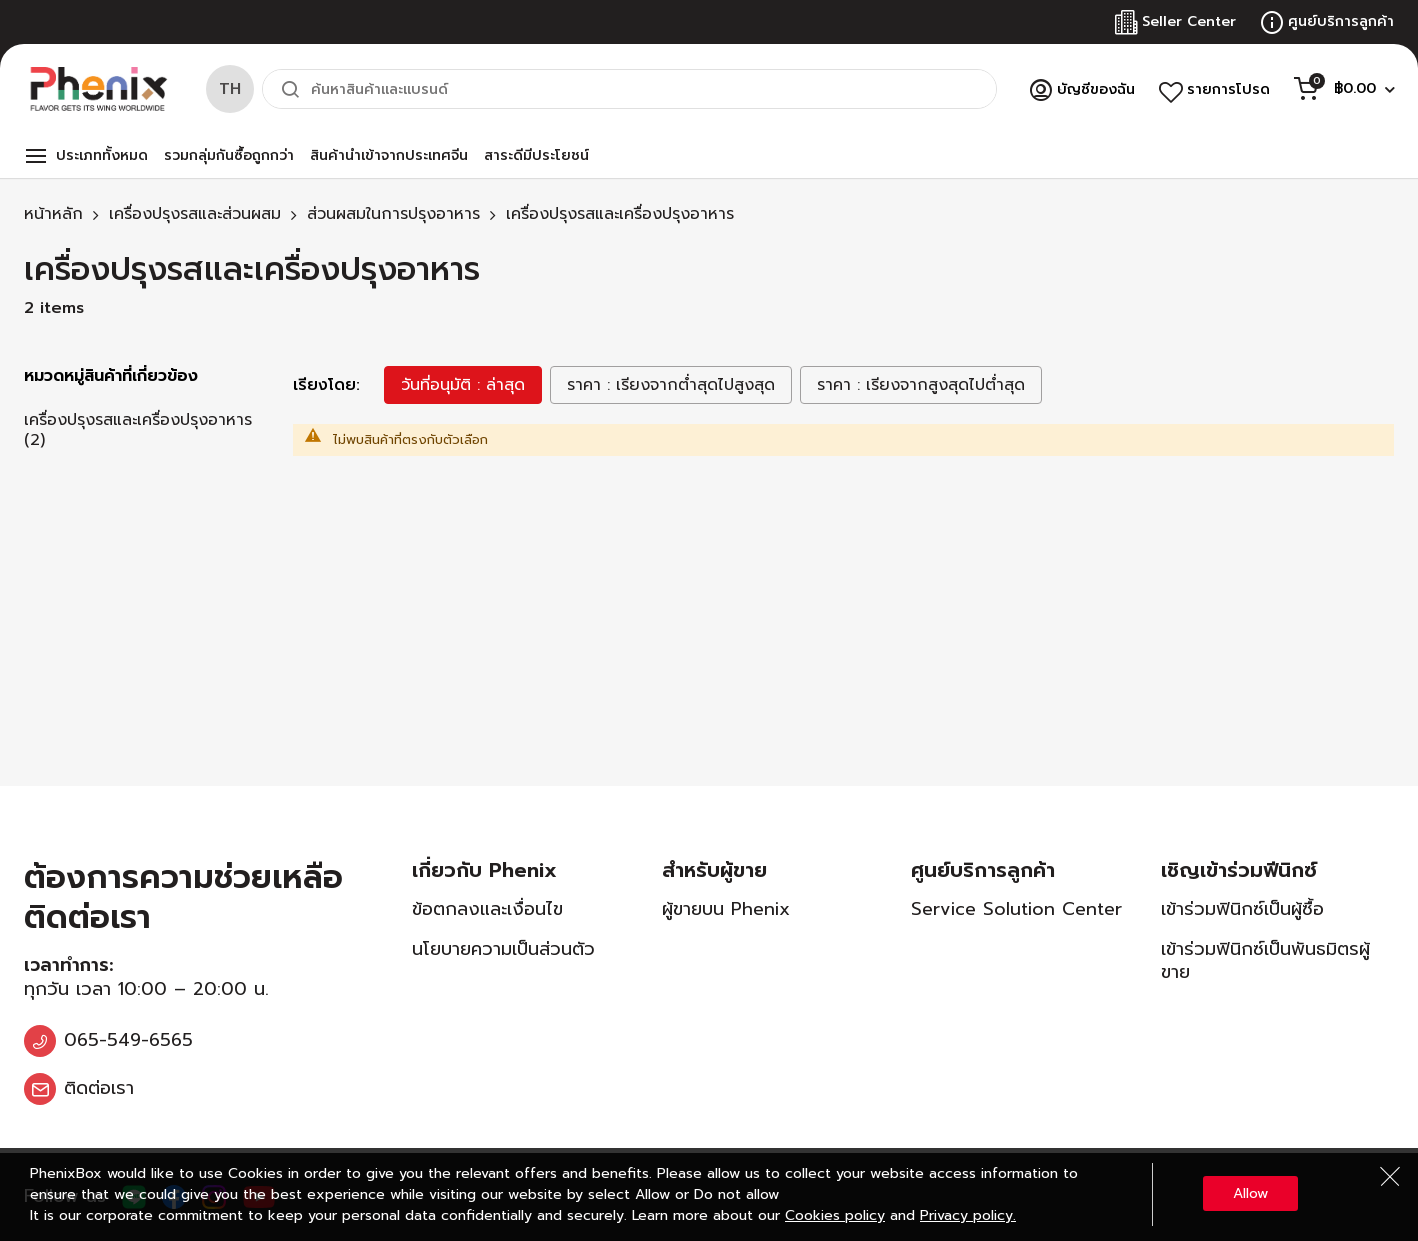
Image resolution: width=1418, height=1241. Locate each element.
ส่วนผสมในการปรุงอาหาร (393, 214)
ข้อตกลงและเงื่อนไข (487, 909)
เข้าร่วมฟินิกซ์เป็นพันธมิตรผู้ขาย (1265, 960)
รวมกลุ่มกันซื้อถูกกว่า (229, 155)
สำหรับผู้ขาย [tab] (714, 870)
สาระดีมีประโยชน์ (536, 155)
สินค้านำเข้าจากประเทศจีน (389, 155)
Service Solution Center (1016, 909)
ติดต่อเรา (99, 1088)
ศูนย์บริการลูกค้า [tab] (983, 870)
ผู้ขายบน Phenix (726, 909)
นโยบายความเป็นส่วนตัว (503, 949)
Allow (1250, 1193)
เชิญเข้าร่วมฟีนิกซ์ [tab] (1239, 870)
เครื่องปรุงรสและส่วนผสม (195, 214)
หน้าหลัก (53, 214)
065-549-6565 (128, 1040)
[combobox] (629, 89)
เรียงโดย (324, 385)
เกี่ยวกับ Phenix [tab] (484, 870)
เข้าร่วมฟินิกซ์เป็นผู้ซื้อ (1242, 909)
